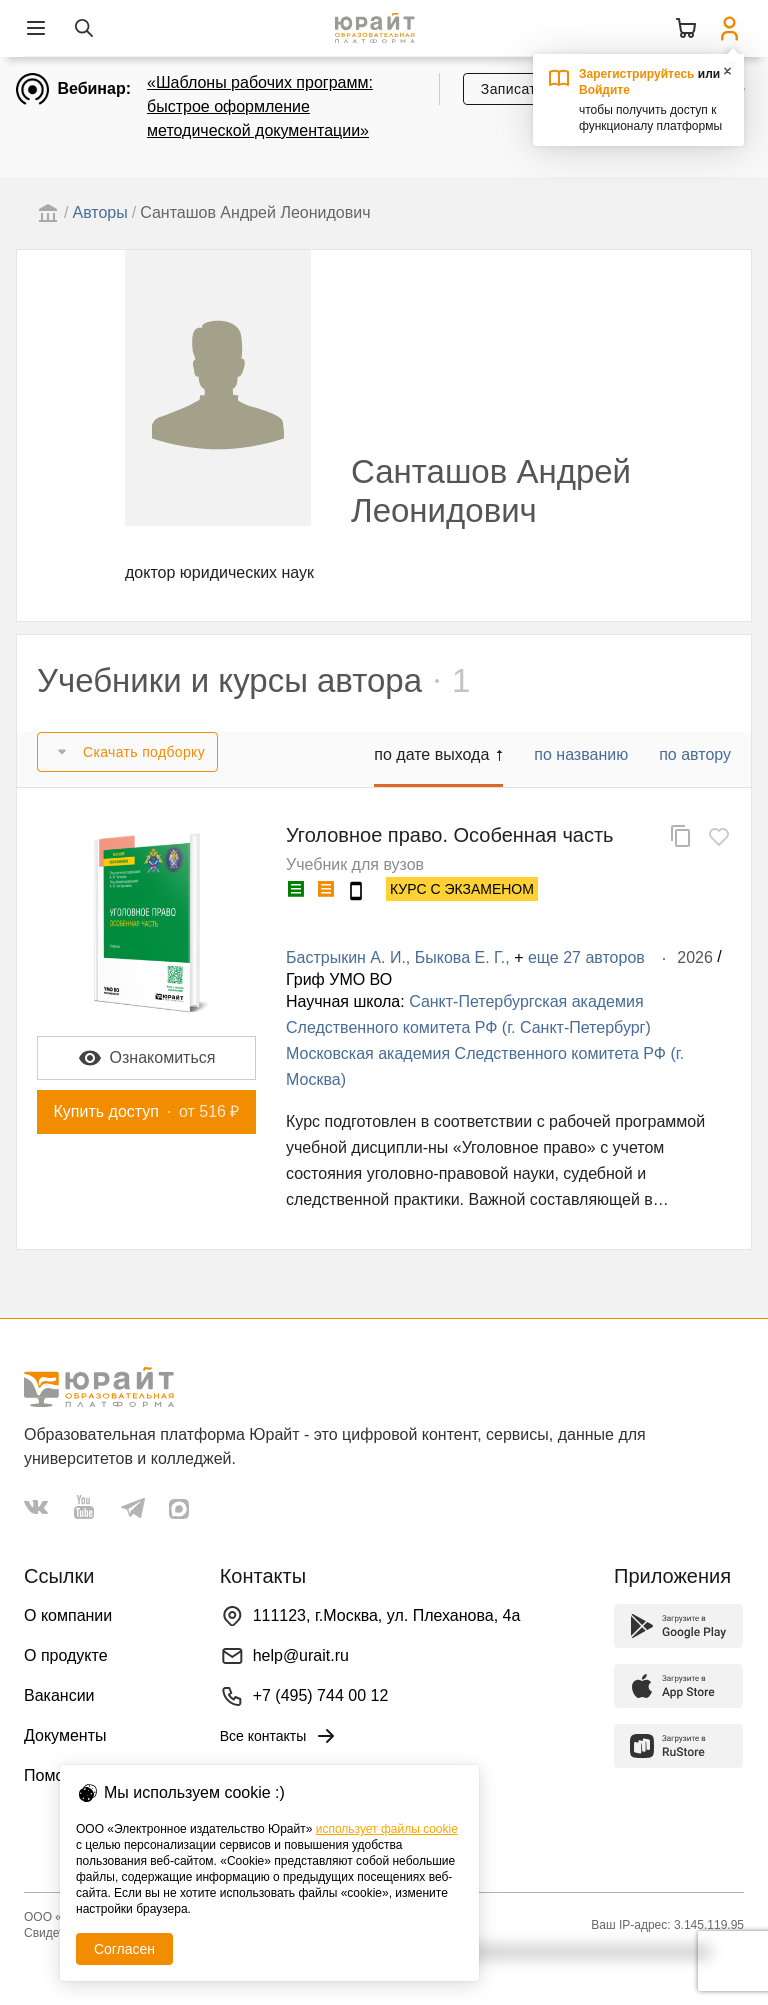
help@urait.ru (301, 1655)
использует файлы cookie (387, 1829)
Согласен (124, 1949)
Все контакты (279, 1736)
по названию (581, 754)
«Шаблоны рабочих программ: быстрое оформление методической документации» (260, 106)
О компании (68, 1615)
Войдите (604, 90)
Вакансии (59, 1695)
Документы (65, 1735)
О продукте (66, 1655)
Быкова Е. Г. (460, 957)
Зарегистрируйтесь (637, 74)
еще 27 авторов (586, 957)
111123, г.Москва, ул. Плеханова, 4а (387, 1615)
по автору (695, 754)
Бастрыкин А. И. (346, 957)
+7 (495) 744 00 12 (321, 1695)
